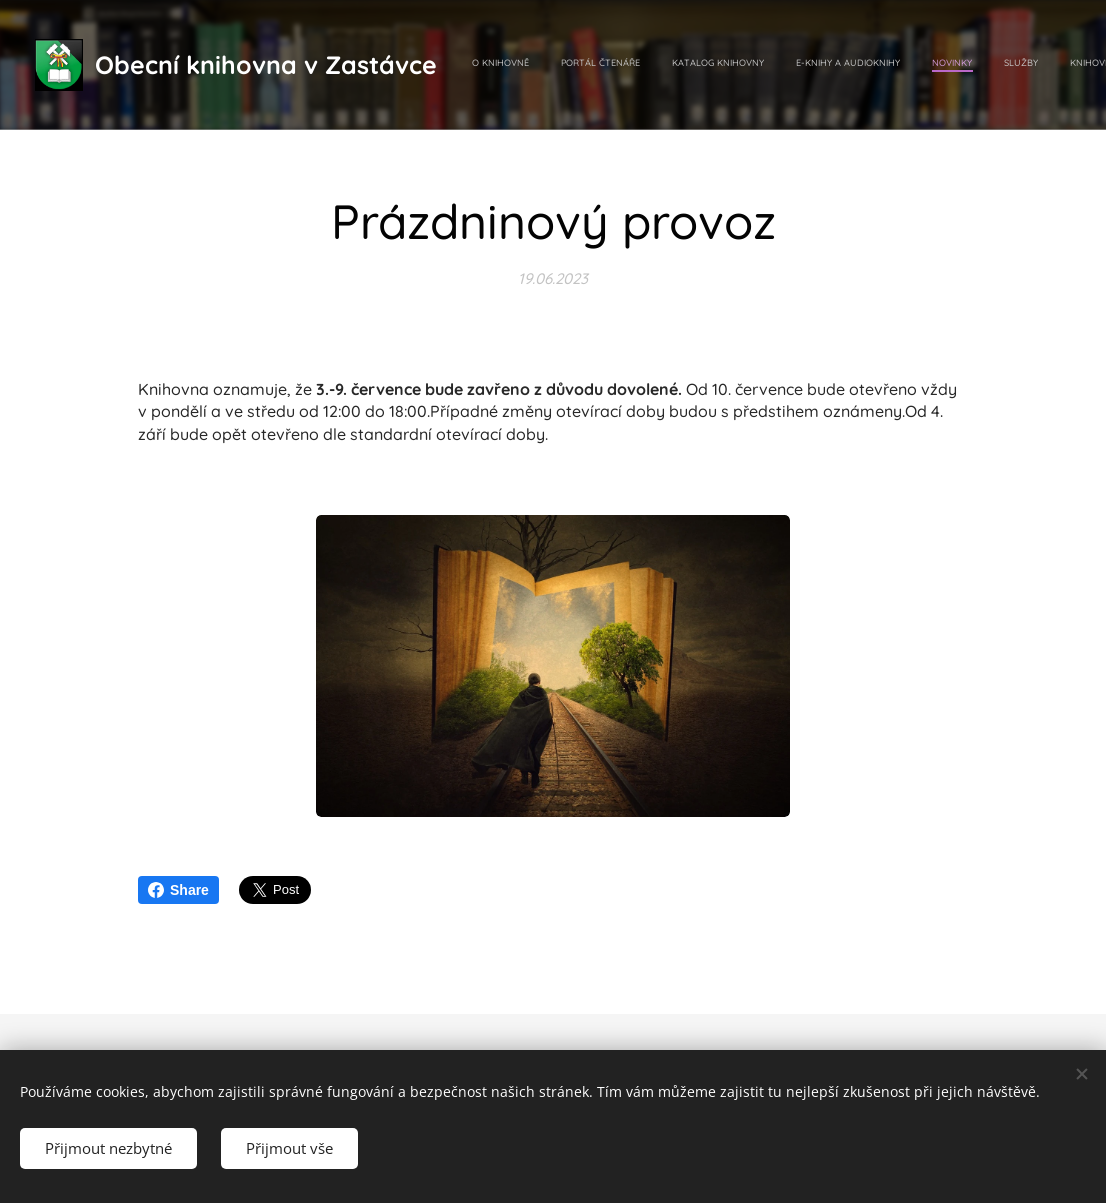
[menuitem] (852, 65)
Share (178, 890)
